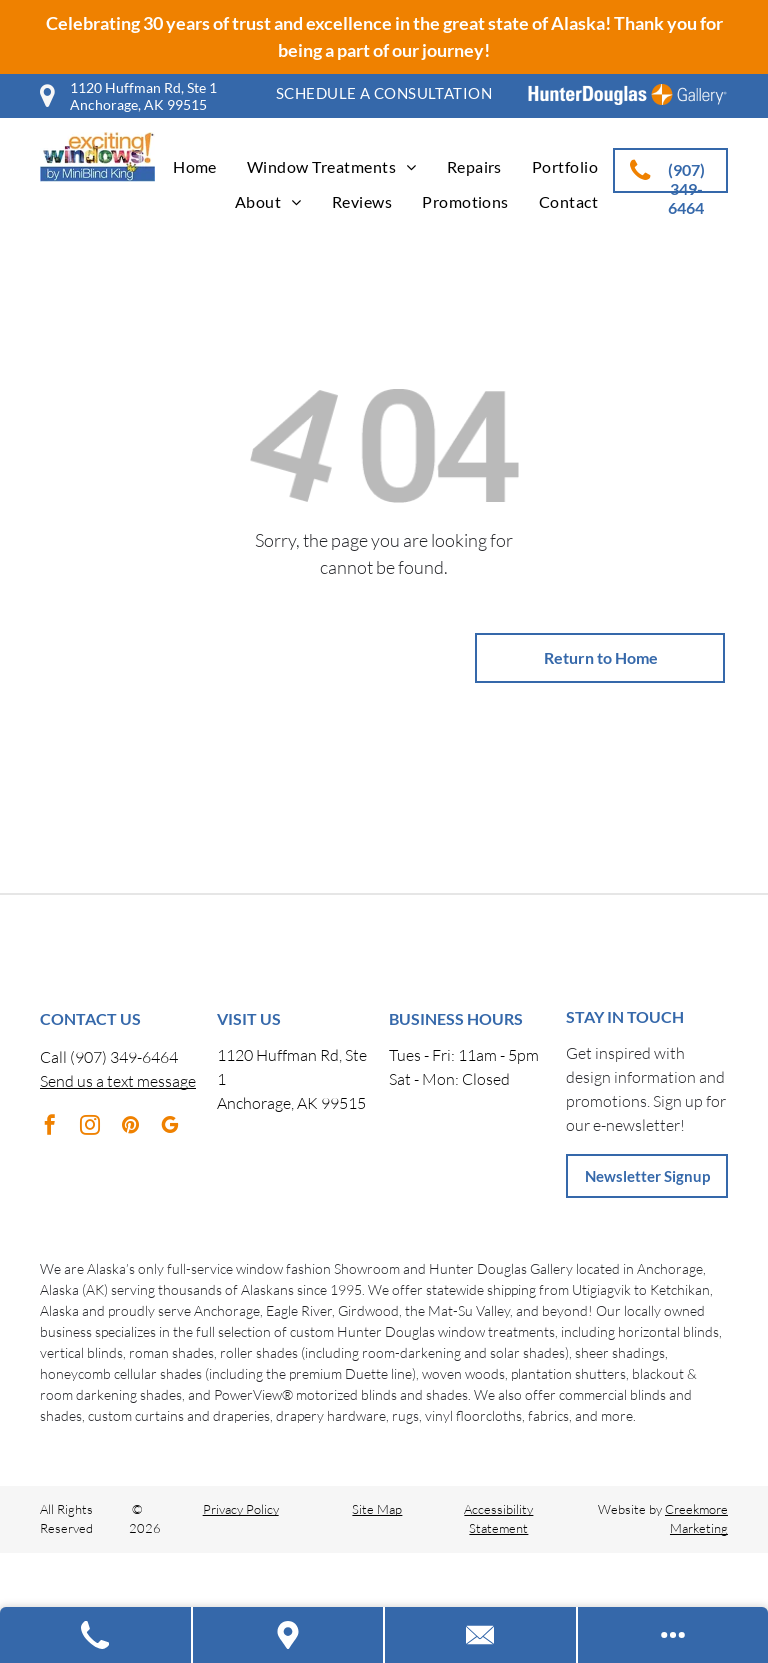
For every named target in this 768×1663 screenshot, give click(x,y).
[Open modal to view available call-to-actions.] (673, 1635)
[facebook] (50, 1127)
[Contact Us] (481, 1635)
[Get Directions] (289, 1635)
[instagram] (90, 1127)
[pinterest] (130, 1127)
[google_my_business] (170, 1127)
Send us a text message (118, 1081)
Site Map (377, 1509)
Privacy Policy (241, 1509)
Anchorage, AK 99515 (291, 1103)
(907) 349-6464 (124, 1057)
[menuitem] (384, 93)
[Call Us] (96, 1635)
